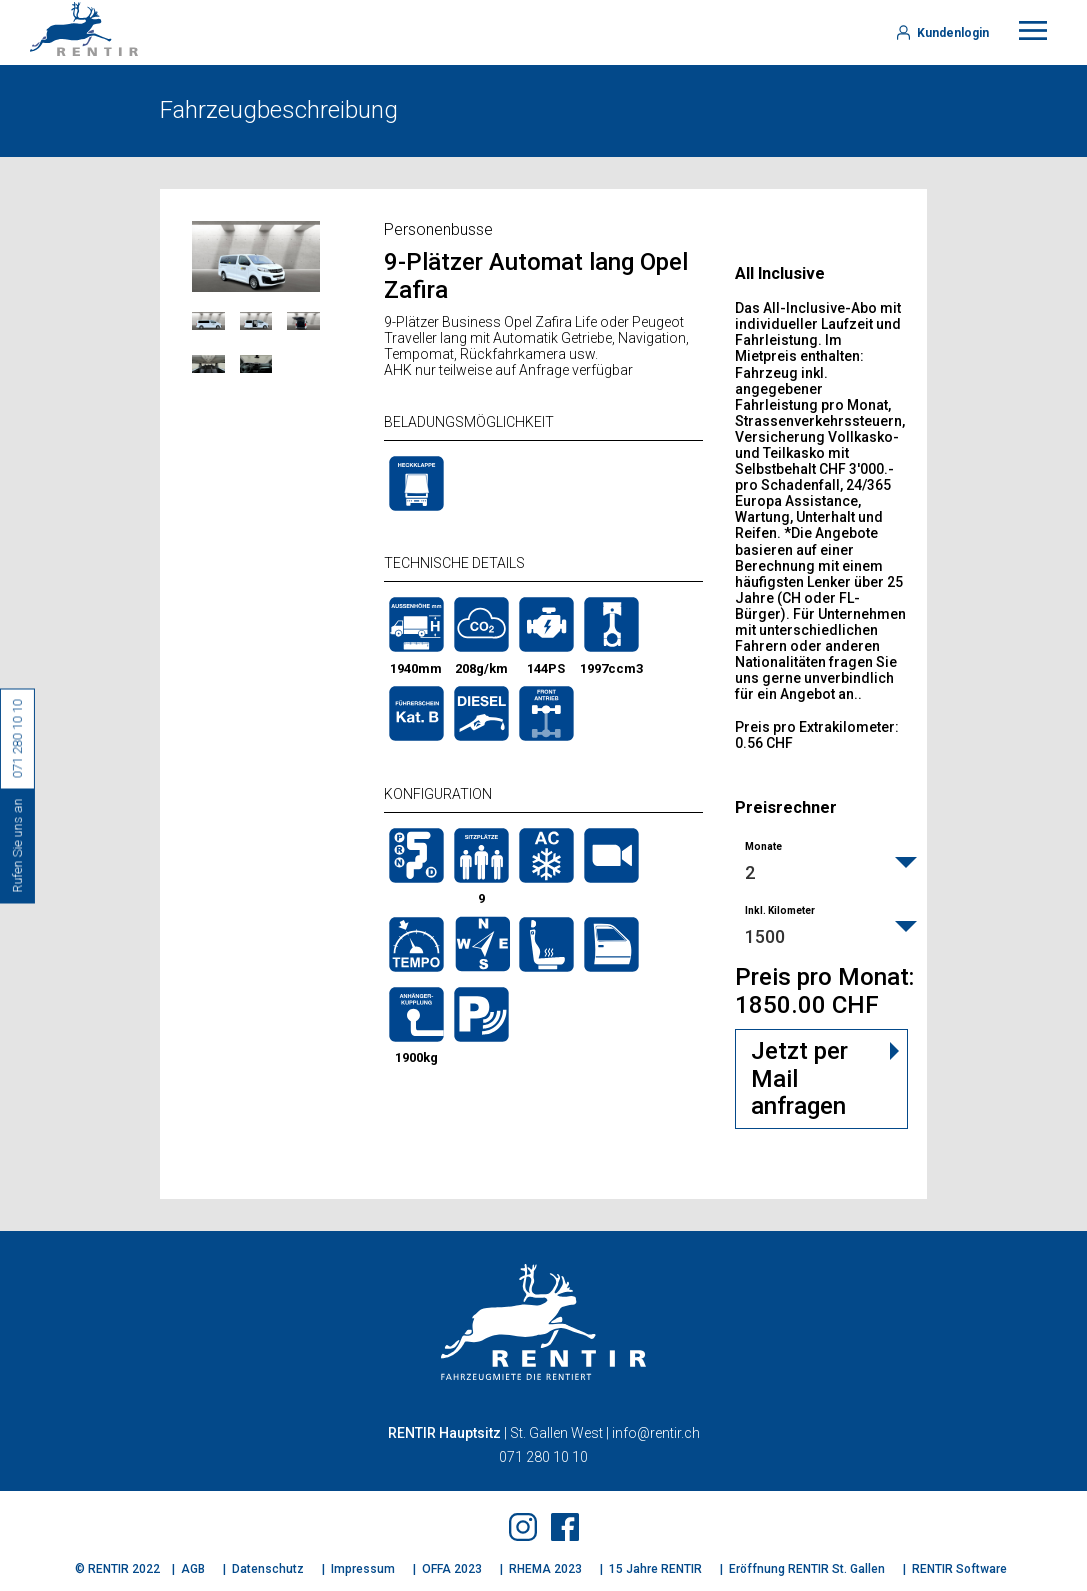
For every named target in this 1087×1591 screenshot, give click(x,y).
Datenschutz (268, 1569)
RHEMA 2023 (545, 1569)
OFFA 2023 (452, 1569)
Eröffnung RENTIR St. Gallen (807, 1569)
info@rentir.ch (656, 1433)
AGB (193, 1569)
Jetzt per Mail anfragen (799, 1078)
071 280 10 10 (543, 1457)
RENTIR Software (959, 1569)
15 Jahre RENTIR (655, 1569)
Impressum (363, 1569)
